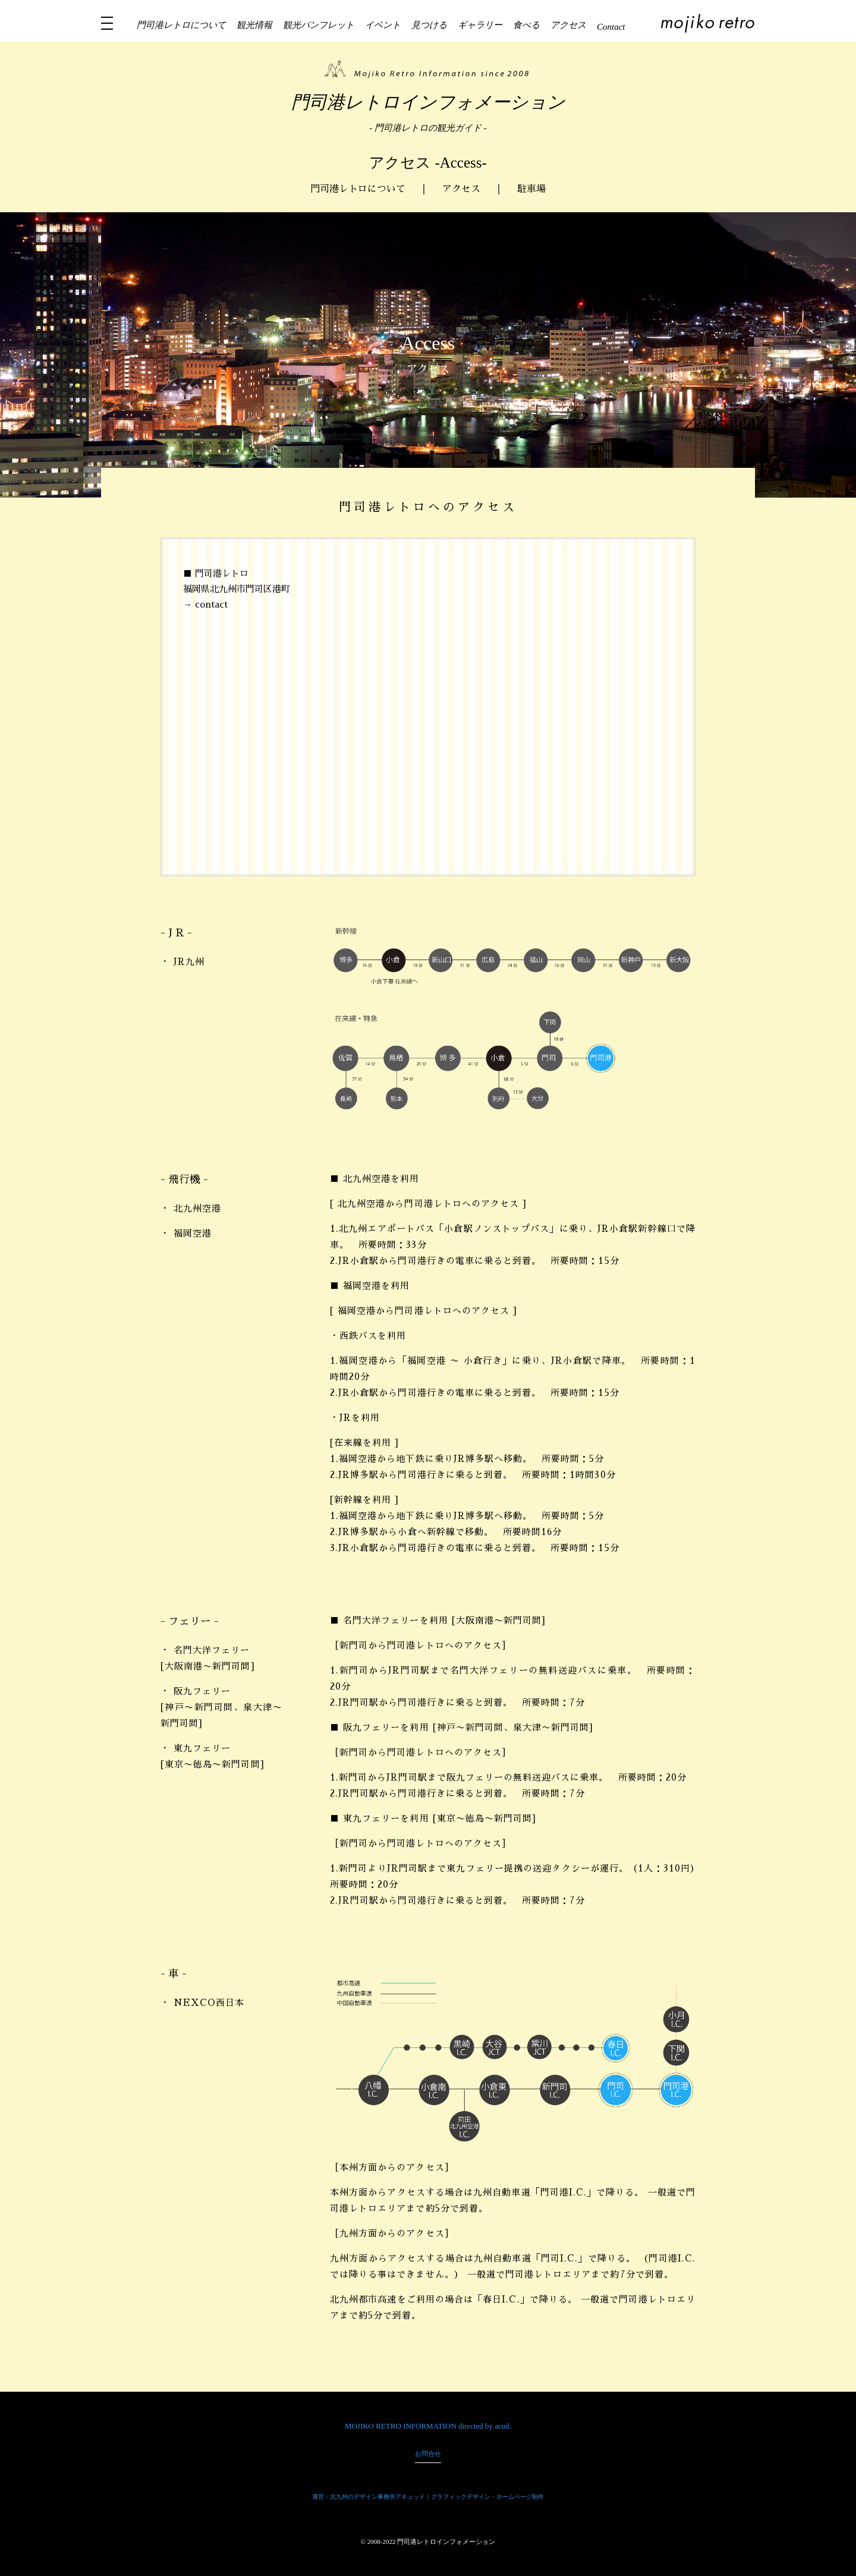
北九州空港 (197, 1208)
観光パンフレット (318, 25)
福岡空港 (193, 1233)
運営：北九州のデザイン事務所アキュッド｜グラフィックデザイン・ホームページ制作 (428, 2496)
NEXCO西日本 (209, 2002)
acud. (503, 2425)
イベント (383, 25)
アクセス (568, 25)
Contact (611, 27)
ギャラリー (480, 25)
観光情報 (254, 25)
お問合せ (428, 2453)
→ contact (205, 604)
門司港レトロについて (181, 25)
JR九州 (189, 961)
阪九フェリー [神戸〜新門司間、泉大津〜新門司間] (221, 1707)
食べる (526, 25)
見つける (429, 25)
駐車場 (531, 189)
